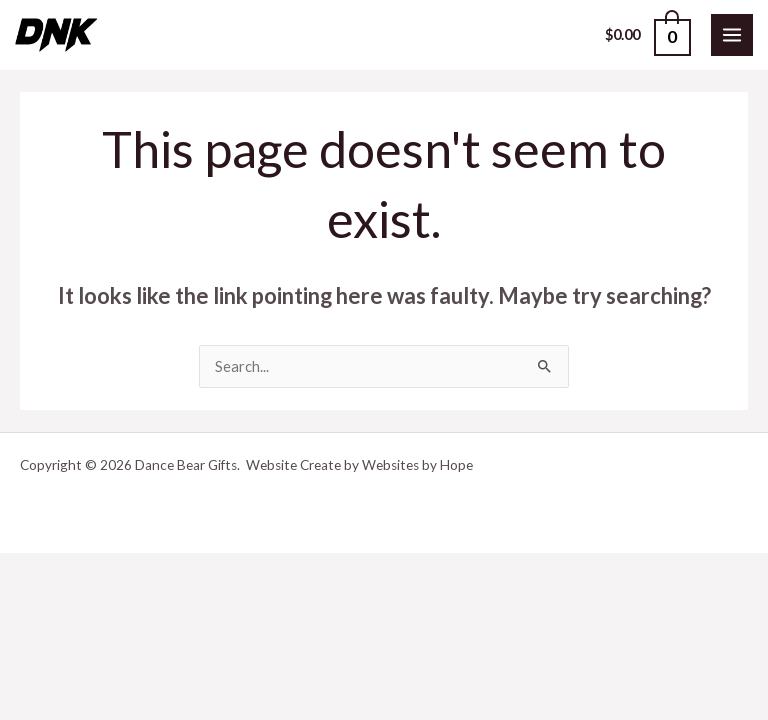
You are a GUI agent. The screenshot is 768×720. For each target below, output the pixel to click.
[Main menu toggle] (732, 35)
